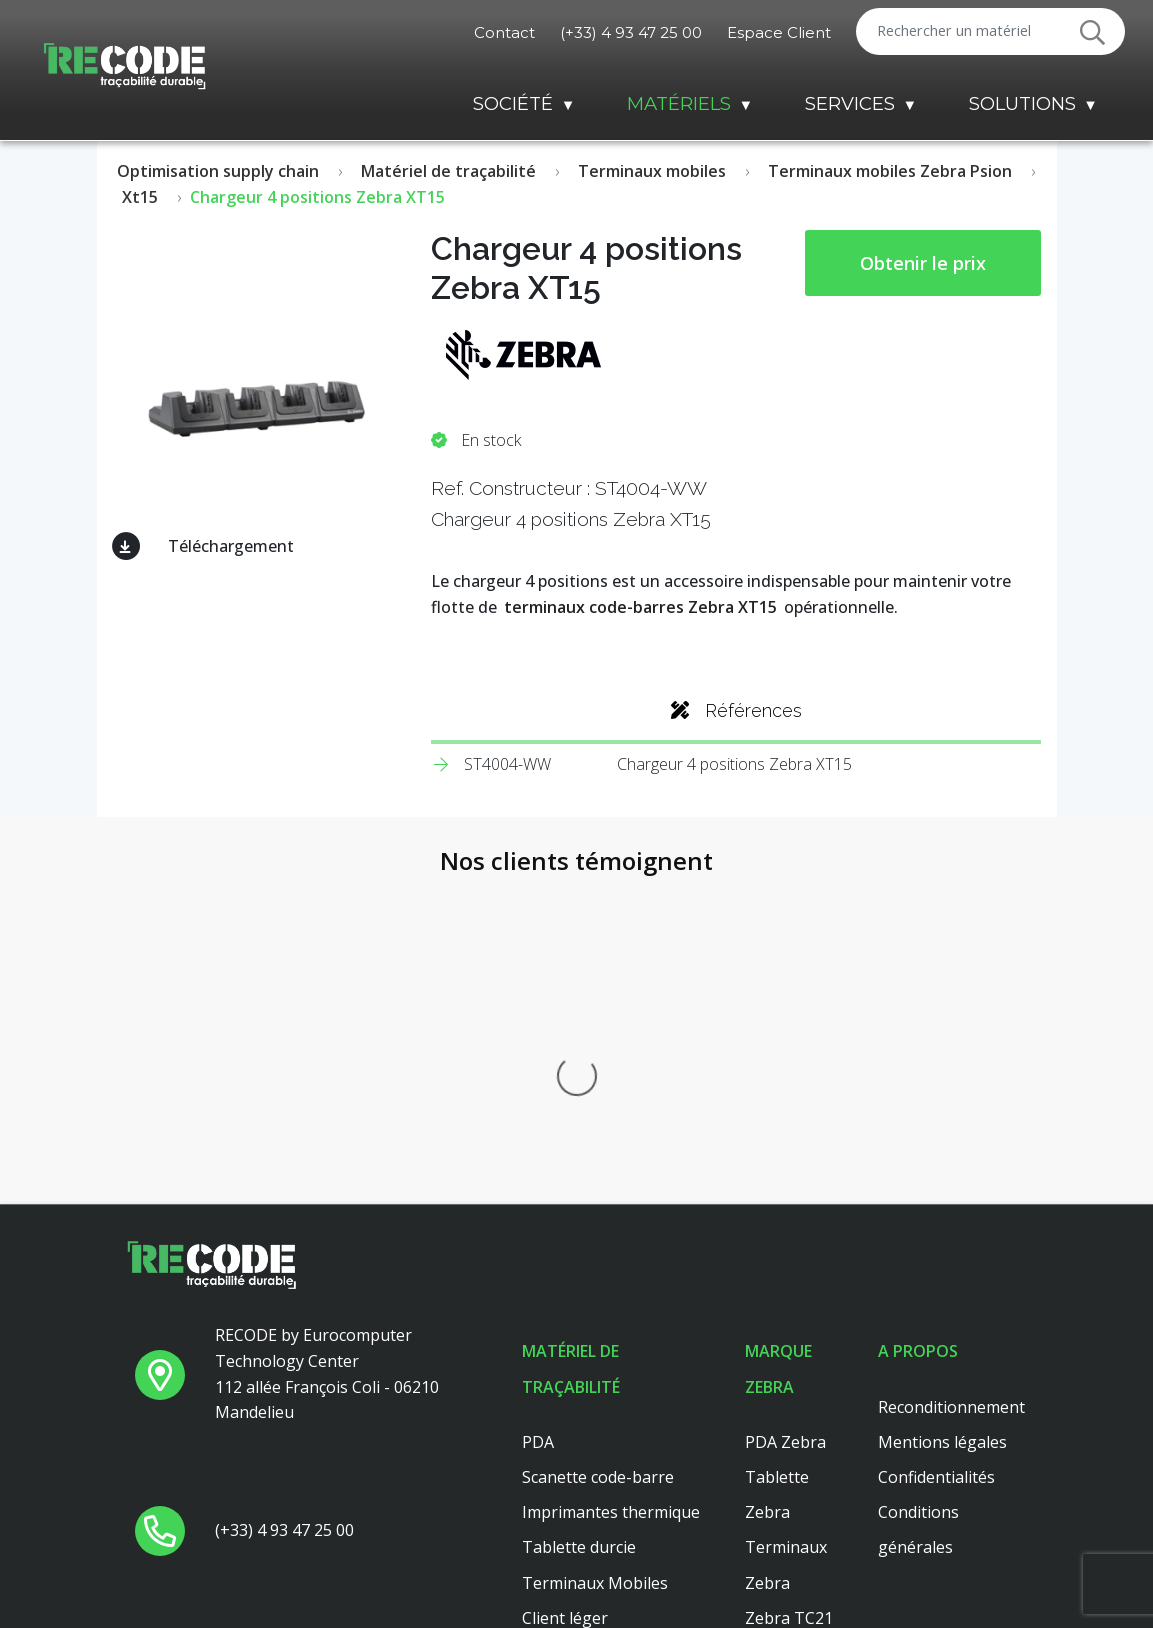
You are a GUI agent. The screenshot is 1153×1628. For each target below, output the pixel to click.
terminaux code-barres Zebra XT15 (640, 607)
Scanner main (573, 1356)
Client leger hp (577, 1392)
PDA (538, 1110)
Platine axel (565, 1427)
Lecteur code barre (593, 1321)
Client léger (565, 1286)
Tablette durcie (579, 1216)
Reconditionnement (951, 1075)
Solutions (1022, 103)
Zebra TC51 (789, 1497)
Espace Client (779, 32)
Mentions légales (942, 1110)
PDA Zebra (785, 1110)
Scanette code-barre (598, 1145)
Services (850, 103)
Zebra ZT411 (793, 1356)
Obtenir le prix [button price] (923, 263)
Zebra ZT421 (793, 1532)
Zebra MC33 (791, 1427)
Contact (504, 32)
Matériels (679, 103)
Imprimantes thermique (611, 1180)
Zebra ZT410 (793, 1392)
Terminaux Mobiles (595, 1251)
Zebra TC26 (789, 1321)
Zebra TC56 (789, 1462)
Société (513, 103)
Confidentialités (936, 1145)
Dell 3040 (556, 1462)
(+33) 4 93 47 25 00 (631, 32)
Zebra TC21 (789, 1286)
